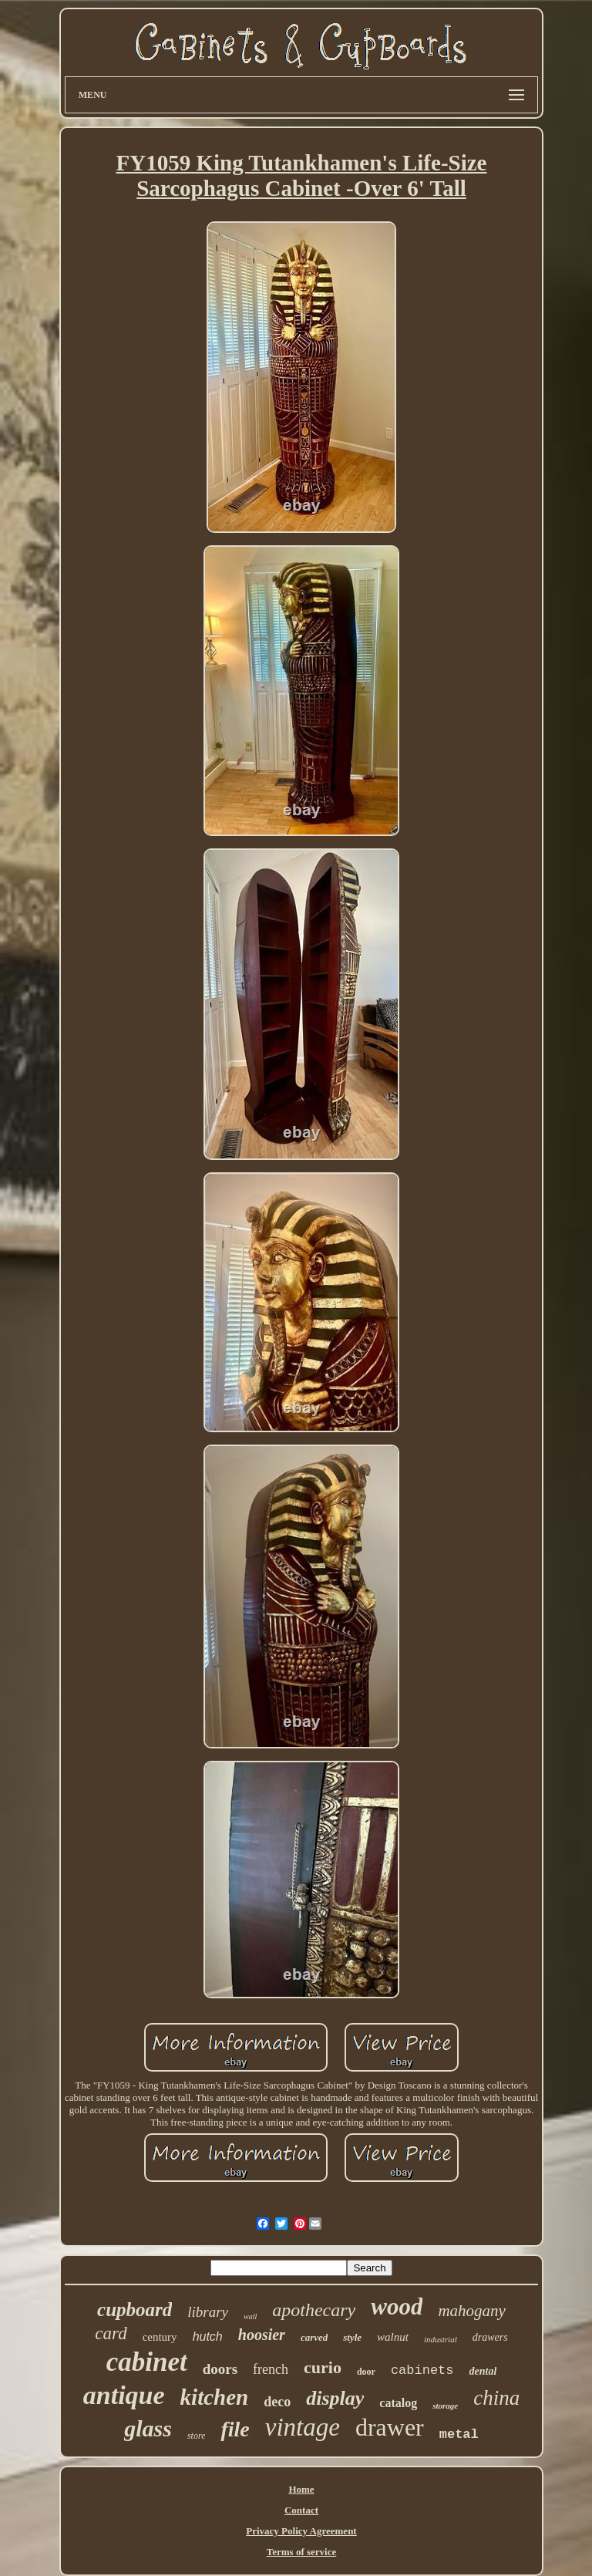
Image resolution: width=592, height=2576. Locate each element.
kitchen (214, 2397)
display (335, 2398)
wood (396, 2306)
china (496, 2397)
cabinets (422, 2370)
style (352, 2337)
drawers (490, 2337)
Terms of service (302, 2551)
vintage (302, 2427)
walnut (393, 2337)
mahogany (472, 2310)
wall (250, 2316)
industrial (440, 2339)
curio (322, 2367)
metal (459, 2434)
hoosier (261, 2334)
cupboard (134, 2309)
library (207, 2312)
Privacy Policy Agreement (301, 2531)
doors (220, 2369)
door (366, 2371)
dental (483, 2371)
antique (124, 2395)
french (270, 2369)
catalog (398, 2402)
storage (445, 2405)
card (110, 2333)
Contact (301, 2510)
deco (277, 2401)
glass (148, 2428)
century (160, 2337)
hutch (208, 2336)
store (196, 2435)
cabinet (146, 2362)
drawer (389, 2427)
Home (301, 2489)
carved (314, 2337)
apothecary (313, 2310)
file (234, 2429)
